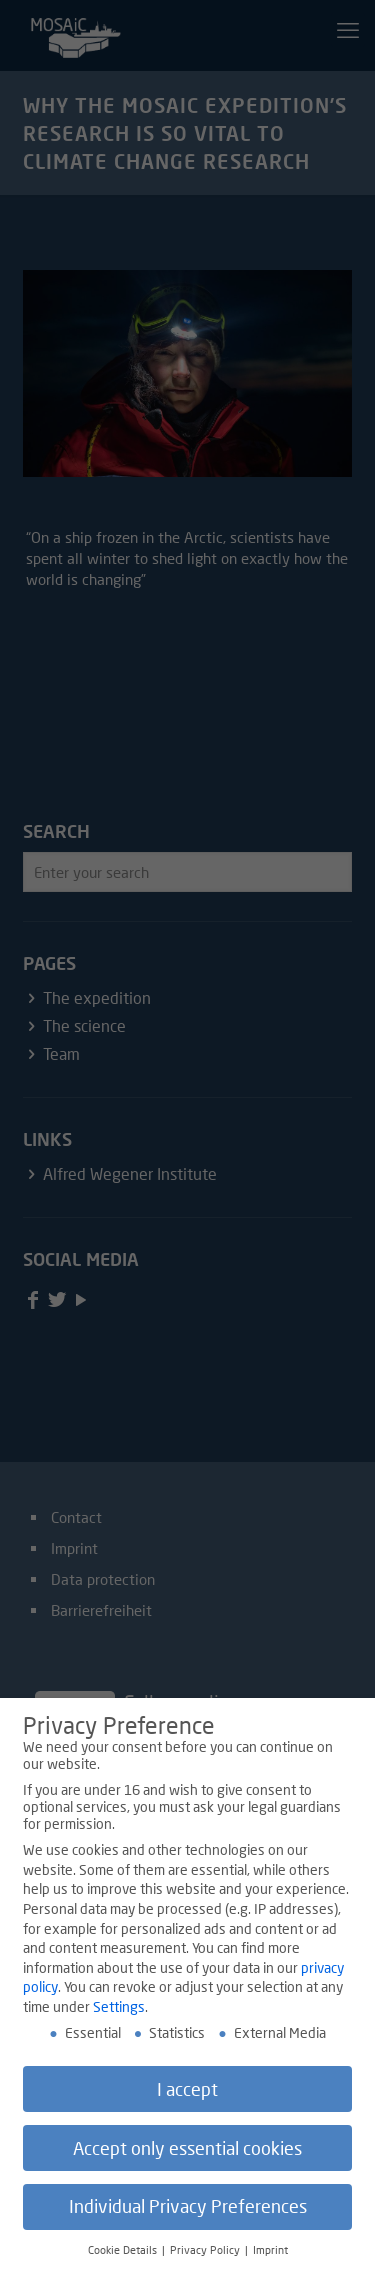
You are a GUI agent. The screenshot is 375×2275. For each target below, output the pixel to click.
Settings (119, 2012)
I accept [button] (187, 2095)
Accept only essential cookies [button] (187, 2153)
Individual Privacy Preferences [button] (188, 2212)
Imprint (270, 2256)
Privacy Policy (206, 2256)
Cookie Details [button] (124, 2256)
